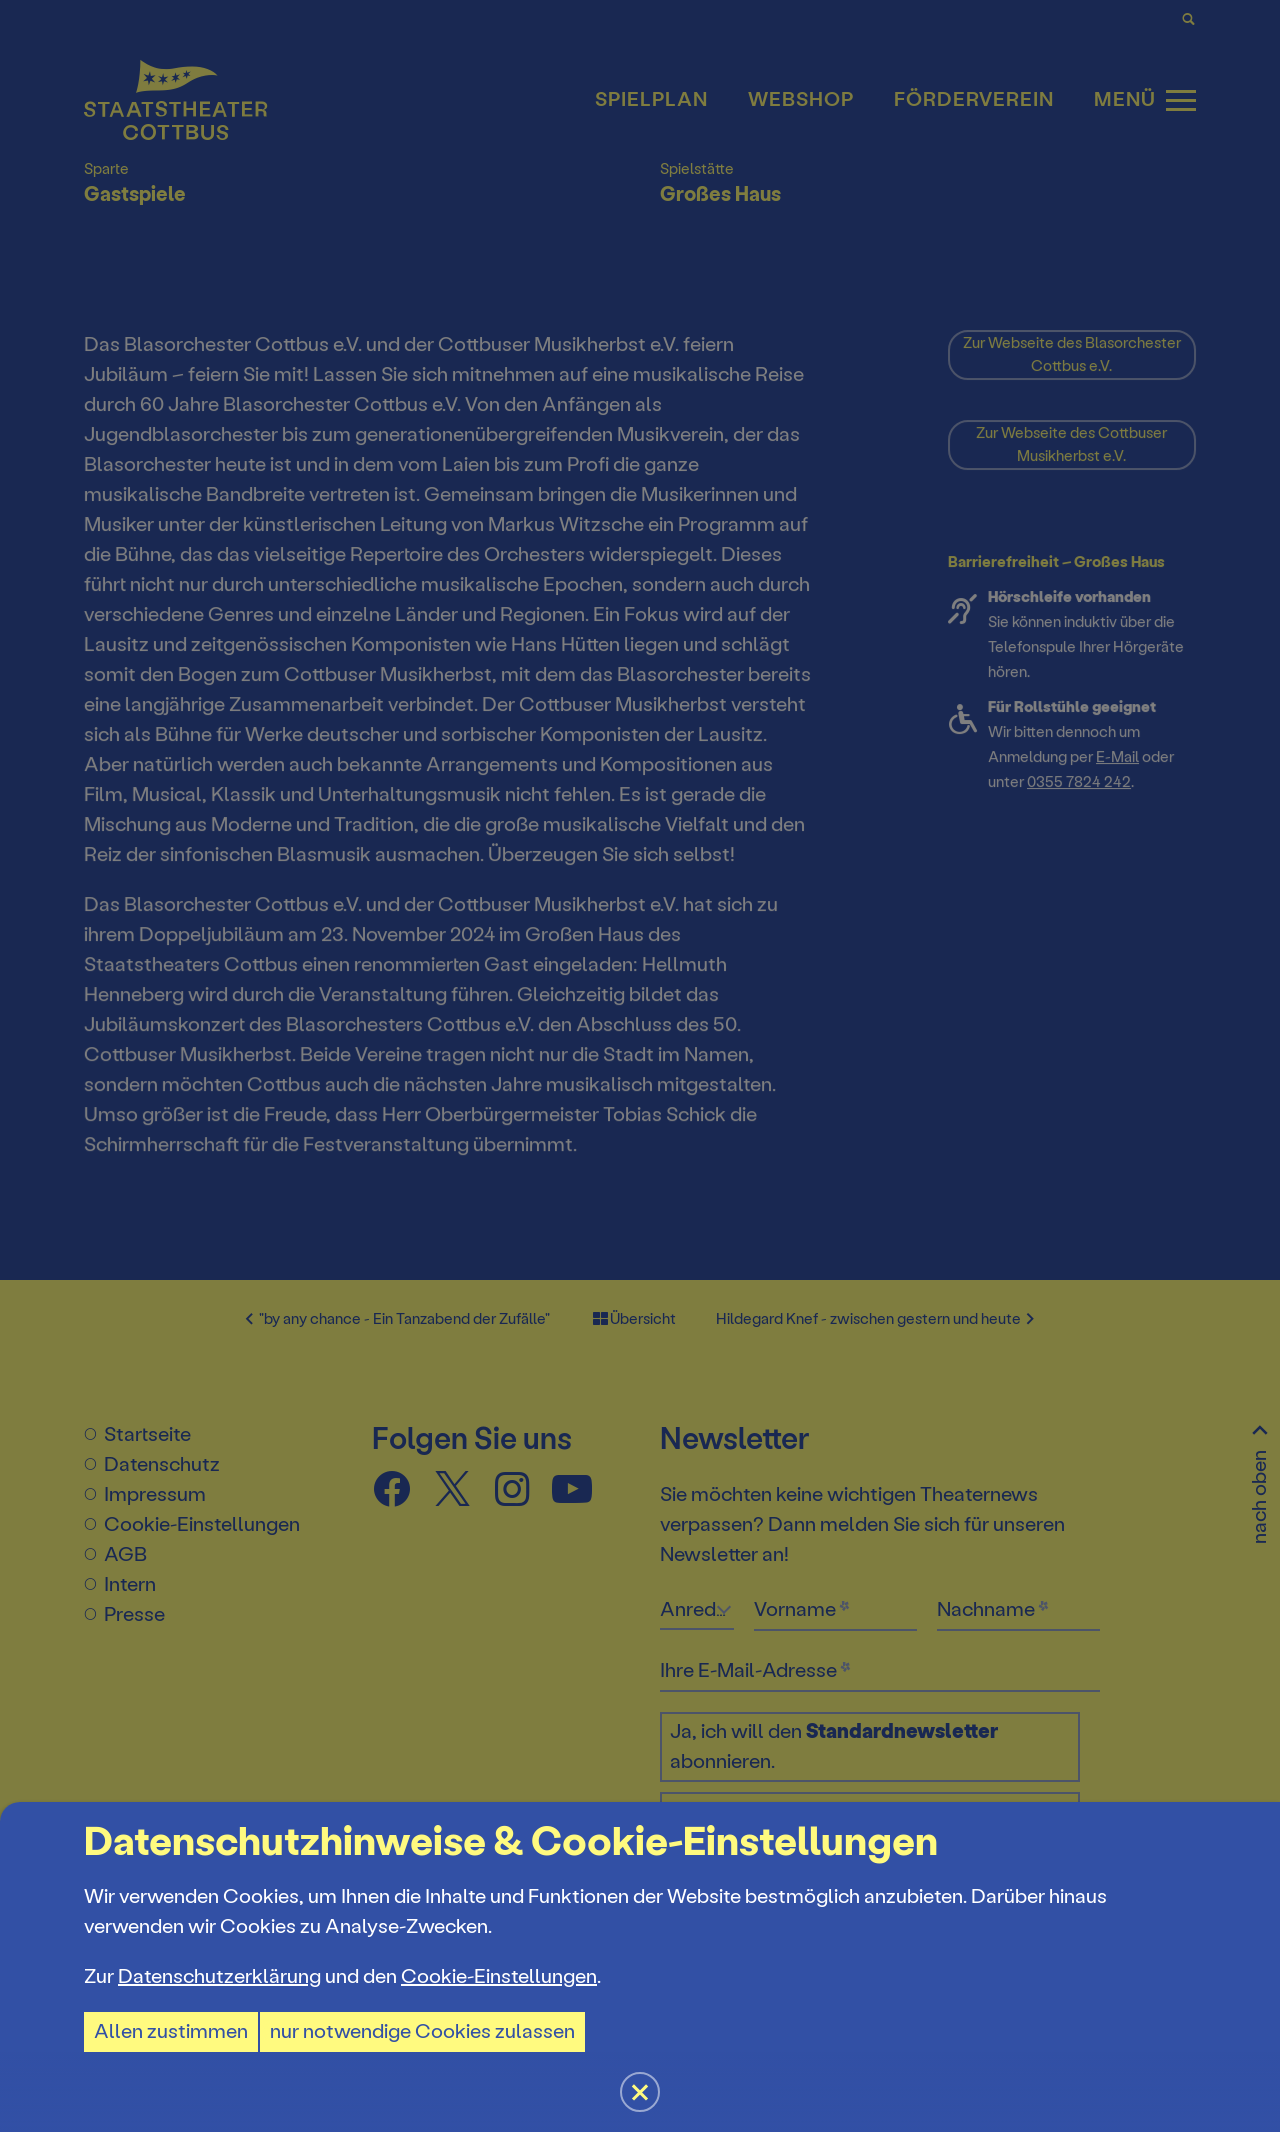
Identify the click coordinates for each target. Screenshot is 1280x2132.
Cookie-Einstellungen (499, 1976)
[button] (640, 1066)
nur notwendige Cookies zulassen (422, 2031)
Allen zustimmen (171, 2031)
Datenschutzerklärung (219, 1976)
